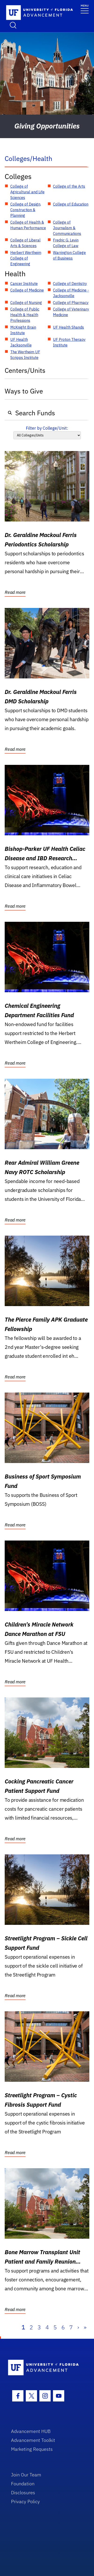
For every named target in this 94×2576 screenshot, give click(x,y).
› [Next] (78, 2327)
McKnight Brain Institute (23, 330)
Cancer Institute (24, 283)
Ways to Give (24, 391)
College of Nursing (26, 302)
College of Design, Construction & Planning (25, 210)
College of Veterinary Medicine (71, 312)
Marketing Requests (32, 2449)
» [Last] (85, 2327)
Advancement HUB (31, 2431)
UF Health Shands (68, 327)
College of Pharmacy (71, 302)
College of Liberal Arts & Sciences (25, 243)
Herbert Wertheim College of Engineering (25, 258)
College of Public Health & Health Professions (24, 315)
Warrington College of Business (69, 255)
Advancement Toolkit (33, 2440)
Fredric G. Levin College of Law (66, 243)
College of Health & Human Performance (28, 225)
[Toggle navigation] (84, 8)
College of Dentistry (70, 283)
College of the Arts (69, 186)
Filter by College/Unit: (47, 428)
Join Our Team (26, 2474)
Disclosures (23, 2492)
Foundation (22, 2483)
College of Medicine (27, 290)
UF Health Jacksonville (21, 342)
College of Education (70, 204)
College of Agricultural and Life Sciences (27, 192)
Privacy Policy (25, 2501)
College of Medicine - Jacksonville (71, 293)
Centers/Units (25, 370)
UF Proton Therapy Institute (69, 342)
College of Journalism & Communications (67, 228)
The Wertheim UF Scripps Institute (25, 355)
